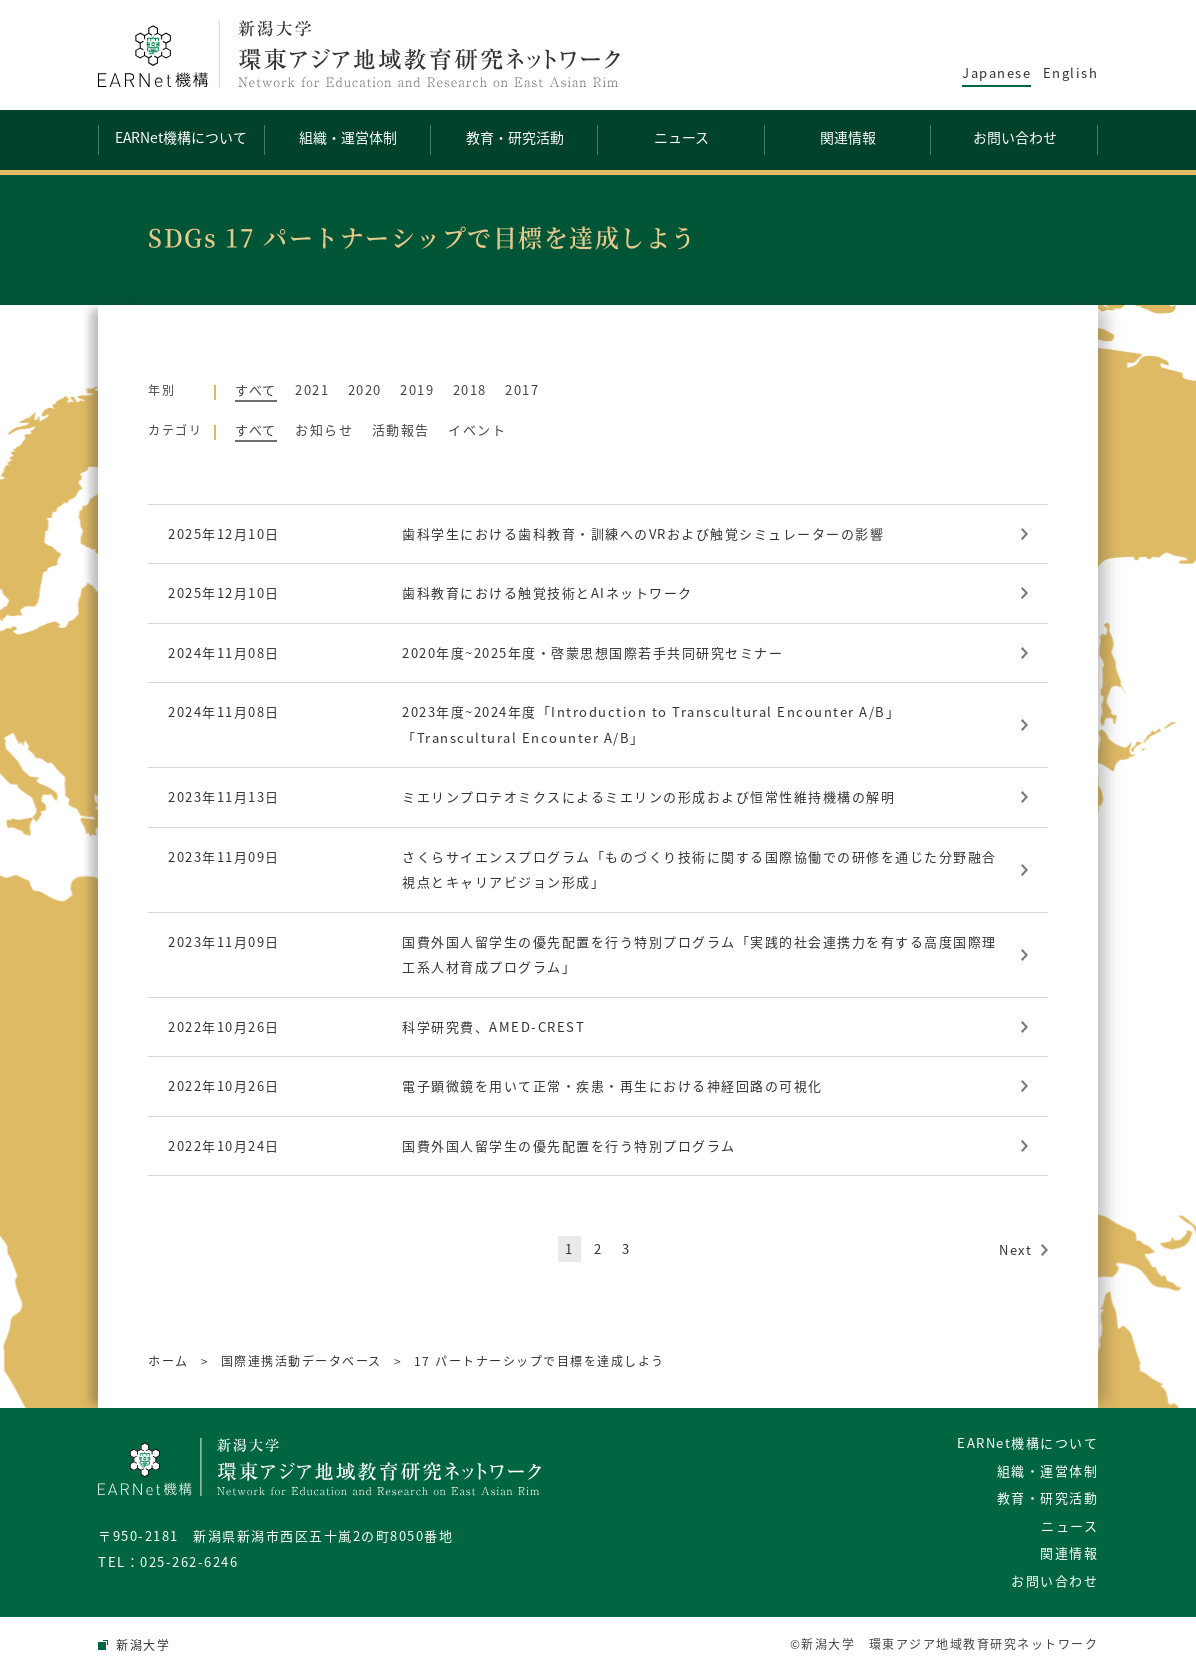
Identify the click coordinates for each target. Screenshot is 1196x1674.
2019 (417, 389)
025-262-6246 (189, 1561)
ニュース (1069, 1525)
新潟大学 (143, 1645)
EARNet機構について (1027, 1442)
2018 (470, 389)
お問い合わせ (1054, 1580)
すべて (256, 389)
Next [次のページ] (1015, 1249)
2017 (522, 389)
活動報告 (401, 429)
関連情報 (1069, 1552)
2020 (365, 389)
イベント (477, 429)
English (1071, 72)
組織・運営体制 (1048, 1470)
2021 (312, 389)
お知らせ (324, 429)
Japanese (996, 72)
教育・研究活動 (1048, 1497)
